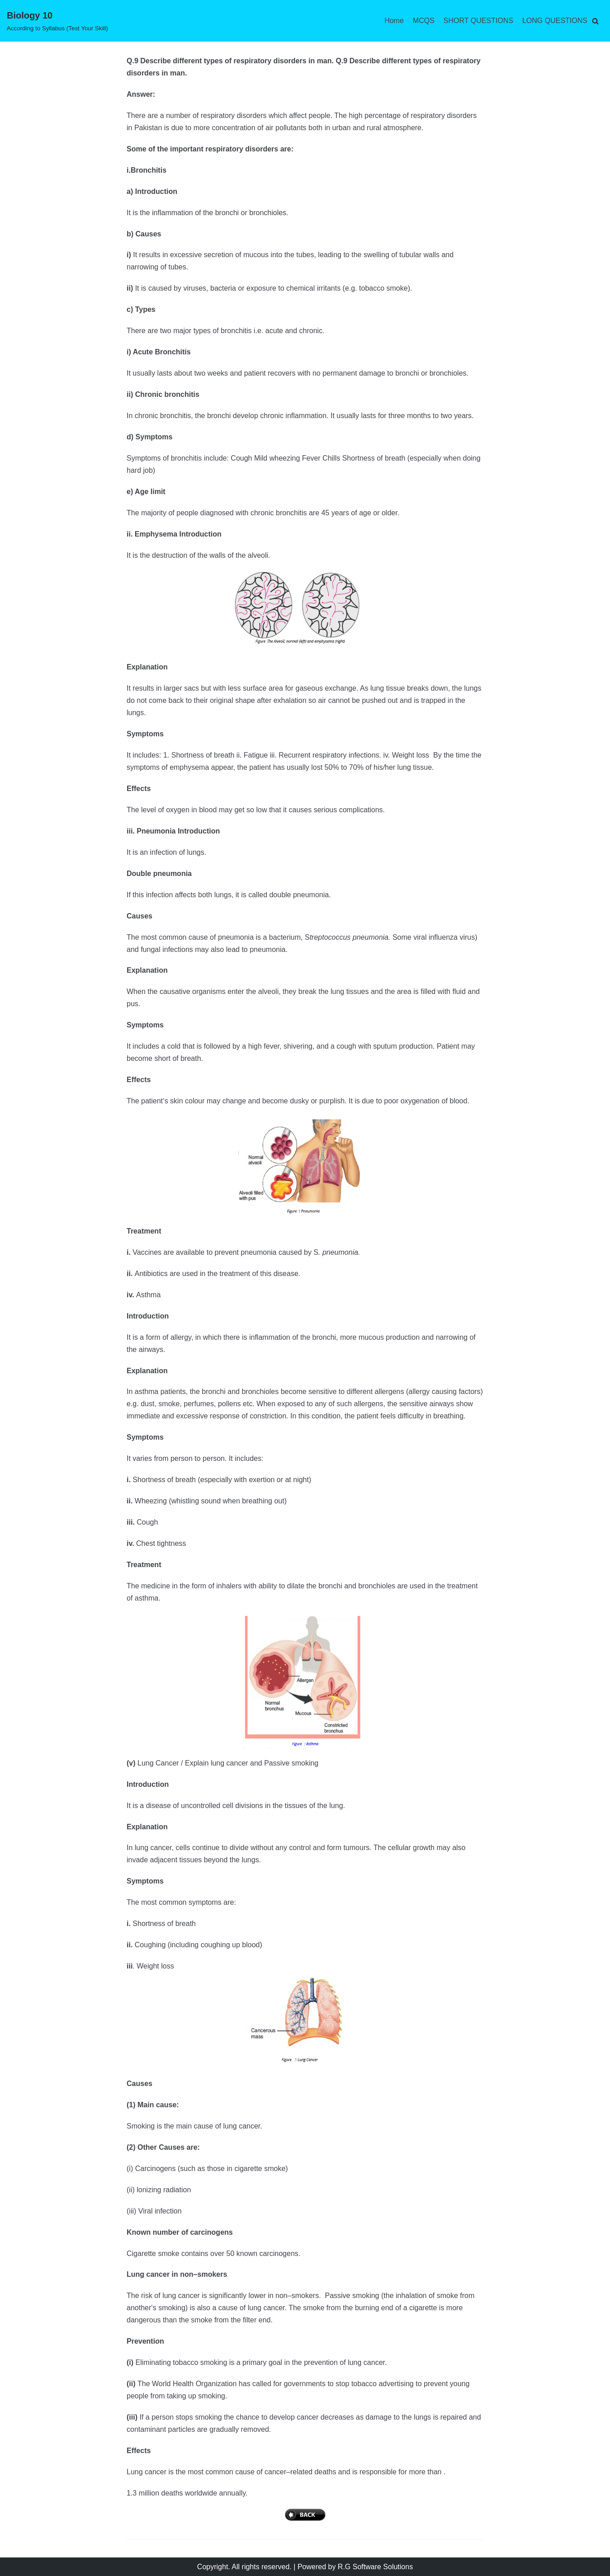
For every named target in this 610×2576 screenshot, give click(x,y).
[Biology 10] (57, 20)
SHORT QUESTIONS (478, 20)
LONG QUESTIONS (554, 20)
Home (394, 20)
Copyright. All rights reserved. (244, 2567)
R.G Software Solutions (375, 2567)
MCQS (424, 20)
